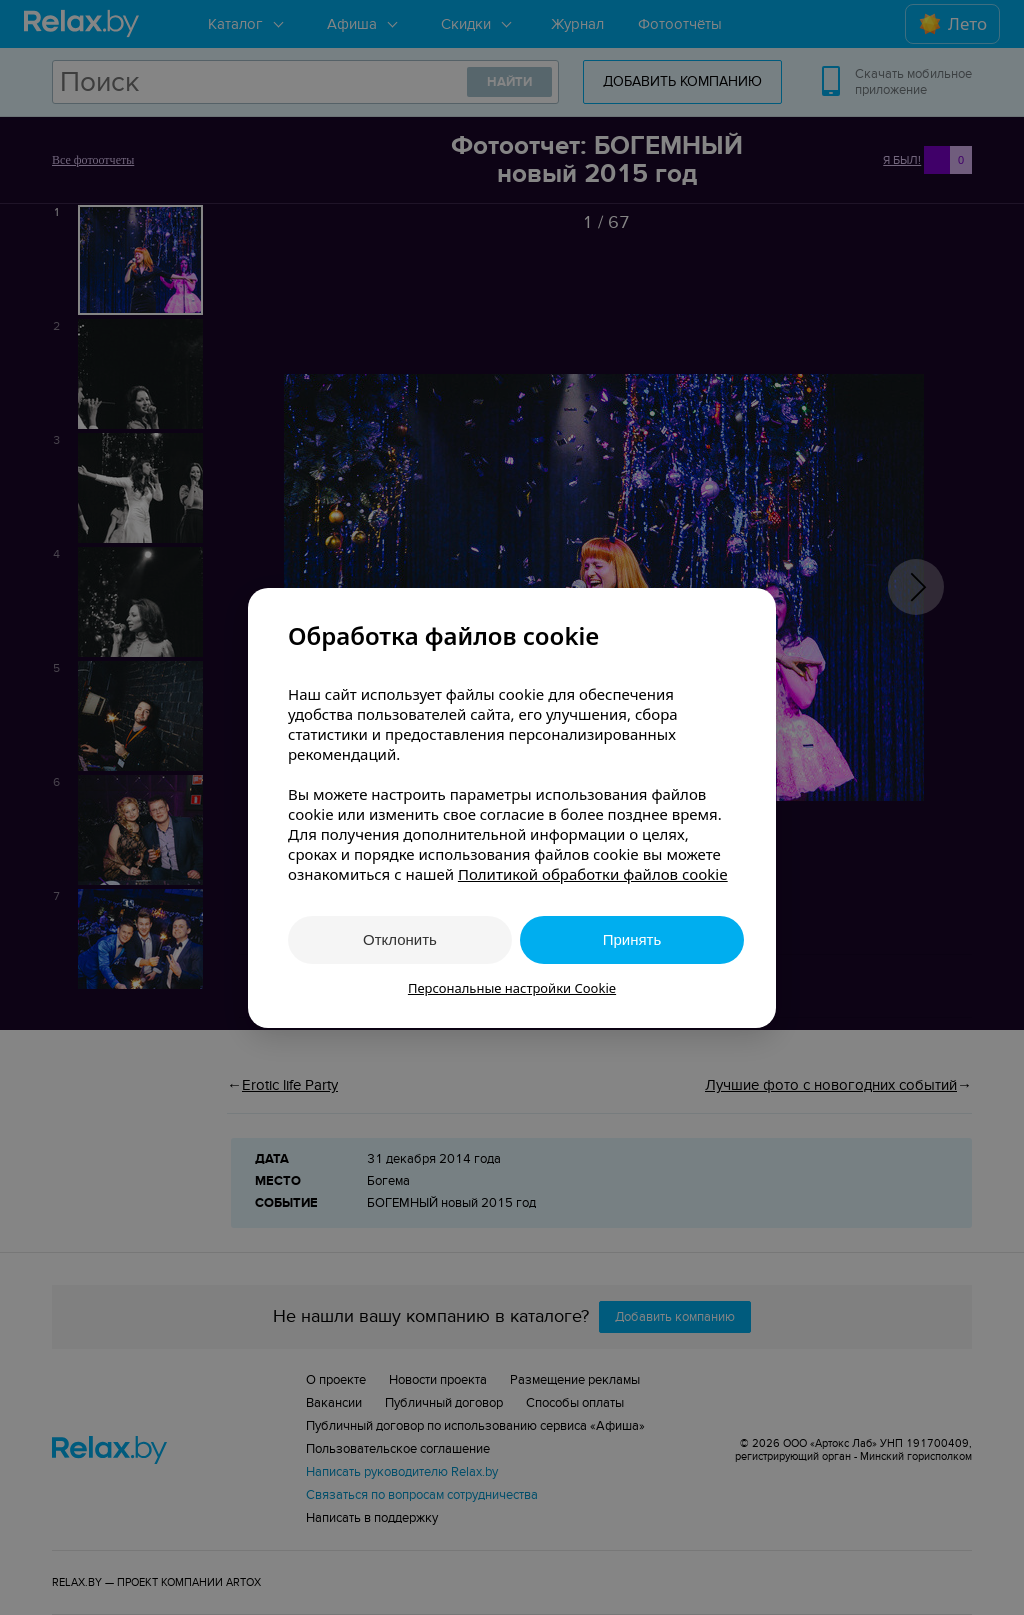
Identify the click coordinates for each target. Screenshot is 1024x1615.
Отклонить (400, 939)
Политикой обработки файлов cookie (593, 874)
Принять (632, 939)
